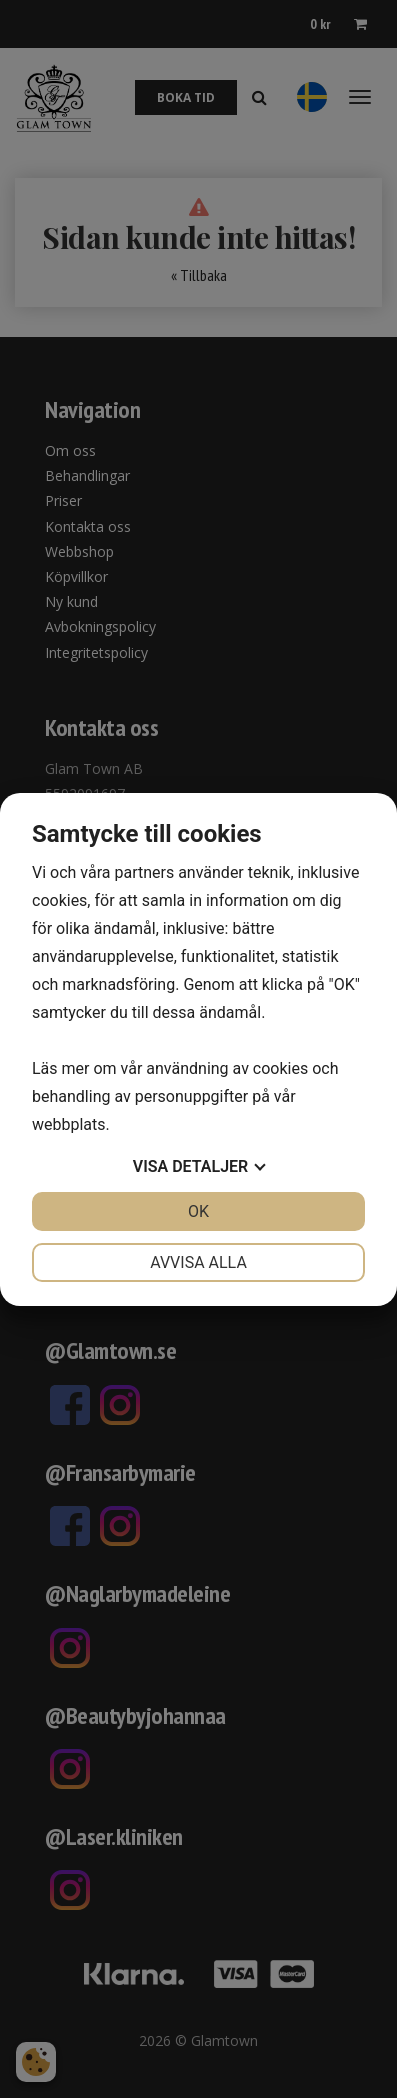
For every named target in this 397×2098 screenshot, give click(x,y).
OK (198, 1211)
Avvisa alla (198, 1262)
